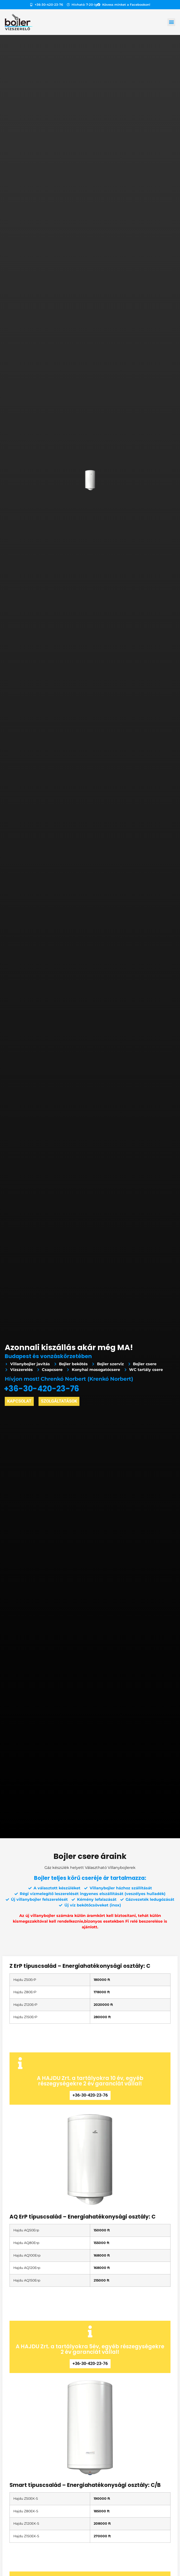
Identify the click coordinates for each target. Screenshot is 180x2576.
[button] (171, 22)
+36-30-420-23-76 (41, 1388)
